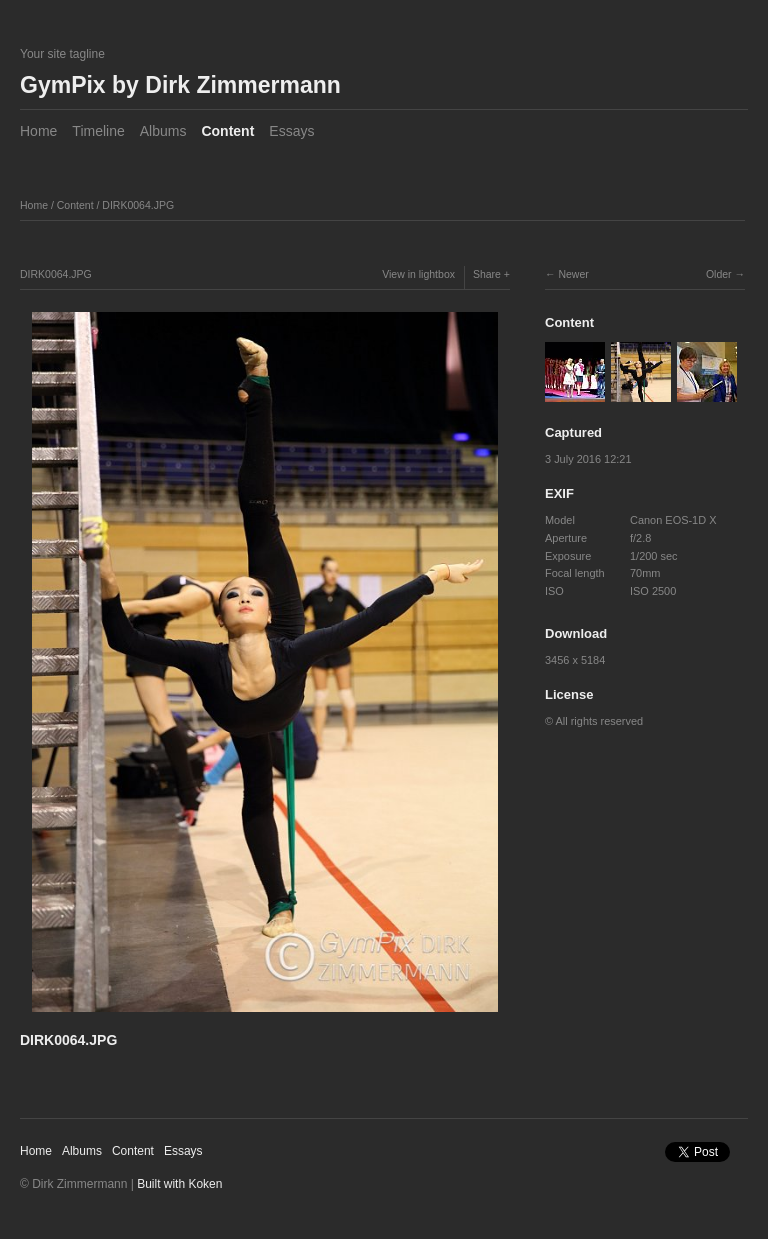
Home (38, 131)
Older (719, 274)
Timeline (98, 131)
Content (227, 131)
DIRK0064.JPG (138, 205)
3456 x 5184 (575, 660)
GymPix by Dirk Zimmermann (180, 85)
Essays (291, 131)
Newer (573, 274)
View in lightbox (418, 274)
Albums (163, 131)
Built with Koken (179, 1184)
